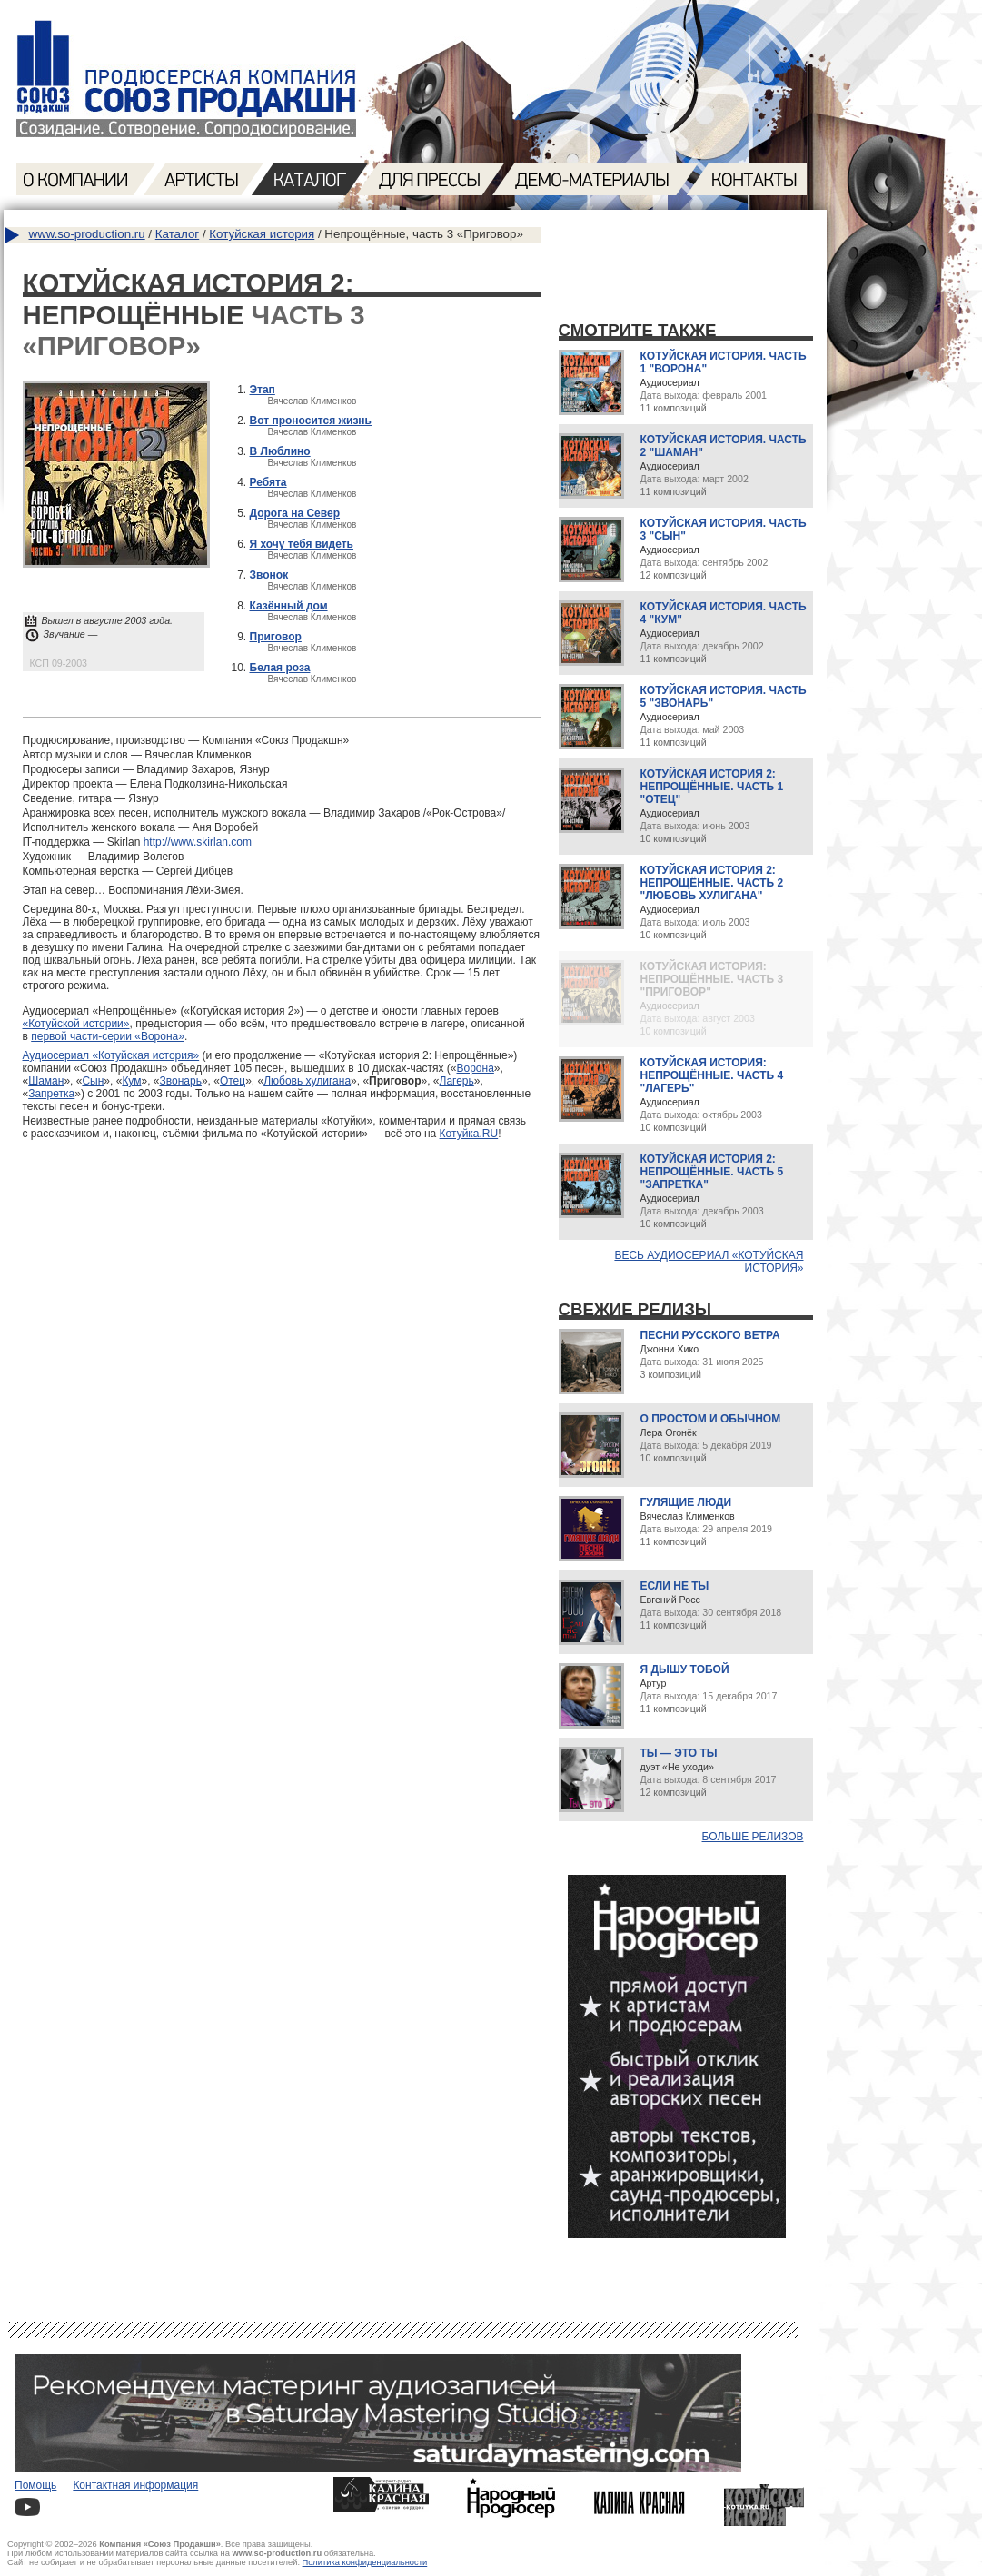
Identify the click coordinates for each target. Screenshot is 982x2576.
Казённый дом (289, 605)
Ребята (268, 482)
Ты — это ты (679, 1753)
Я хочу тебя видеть (301, 544)
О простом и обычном (710, 1418)
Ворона (475, 1068)
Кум (131, 1081)
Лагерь (457, 1081)
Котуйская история (261, 234)
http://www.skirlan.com (198, 842)
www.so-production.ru (87, 234)
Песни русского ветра (710, 1335)
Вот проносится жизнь (311, 420)
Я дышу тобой (684, 1669)
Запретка (51, 1093)
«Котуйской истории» (76, 1023)
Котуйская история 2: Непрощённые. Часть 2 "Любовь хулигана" (712, 883)
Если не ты (674, 1586)
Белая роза (280, 667)
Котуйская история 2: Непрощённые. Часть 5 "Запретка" (712, 1172)
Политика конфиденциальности (365, 2562)
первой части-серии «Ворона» (107, 1036)
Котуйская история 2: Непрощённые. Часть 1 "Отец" (712, 787)
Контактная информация (135, 2485)
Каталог (177, 234)
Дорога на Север (295, 513)
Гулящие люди (686, 1502)
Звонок (269, 575)
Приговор (276, 636)
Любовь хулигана (307, 1081)
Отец (232, 1081)
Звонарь (181, 1081)
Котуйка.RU (469, 1133)
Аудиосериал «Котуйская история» (111, 1055)
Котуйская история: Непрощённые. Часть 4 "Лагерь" (712, 1075)
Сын (93, 1081)
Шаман (46, 1081)
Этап (262, 389)
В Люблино (280, 451)
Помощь (35, 2485)
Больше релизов (753, 1836)
